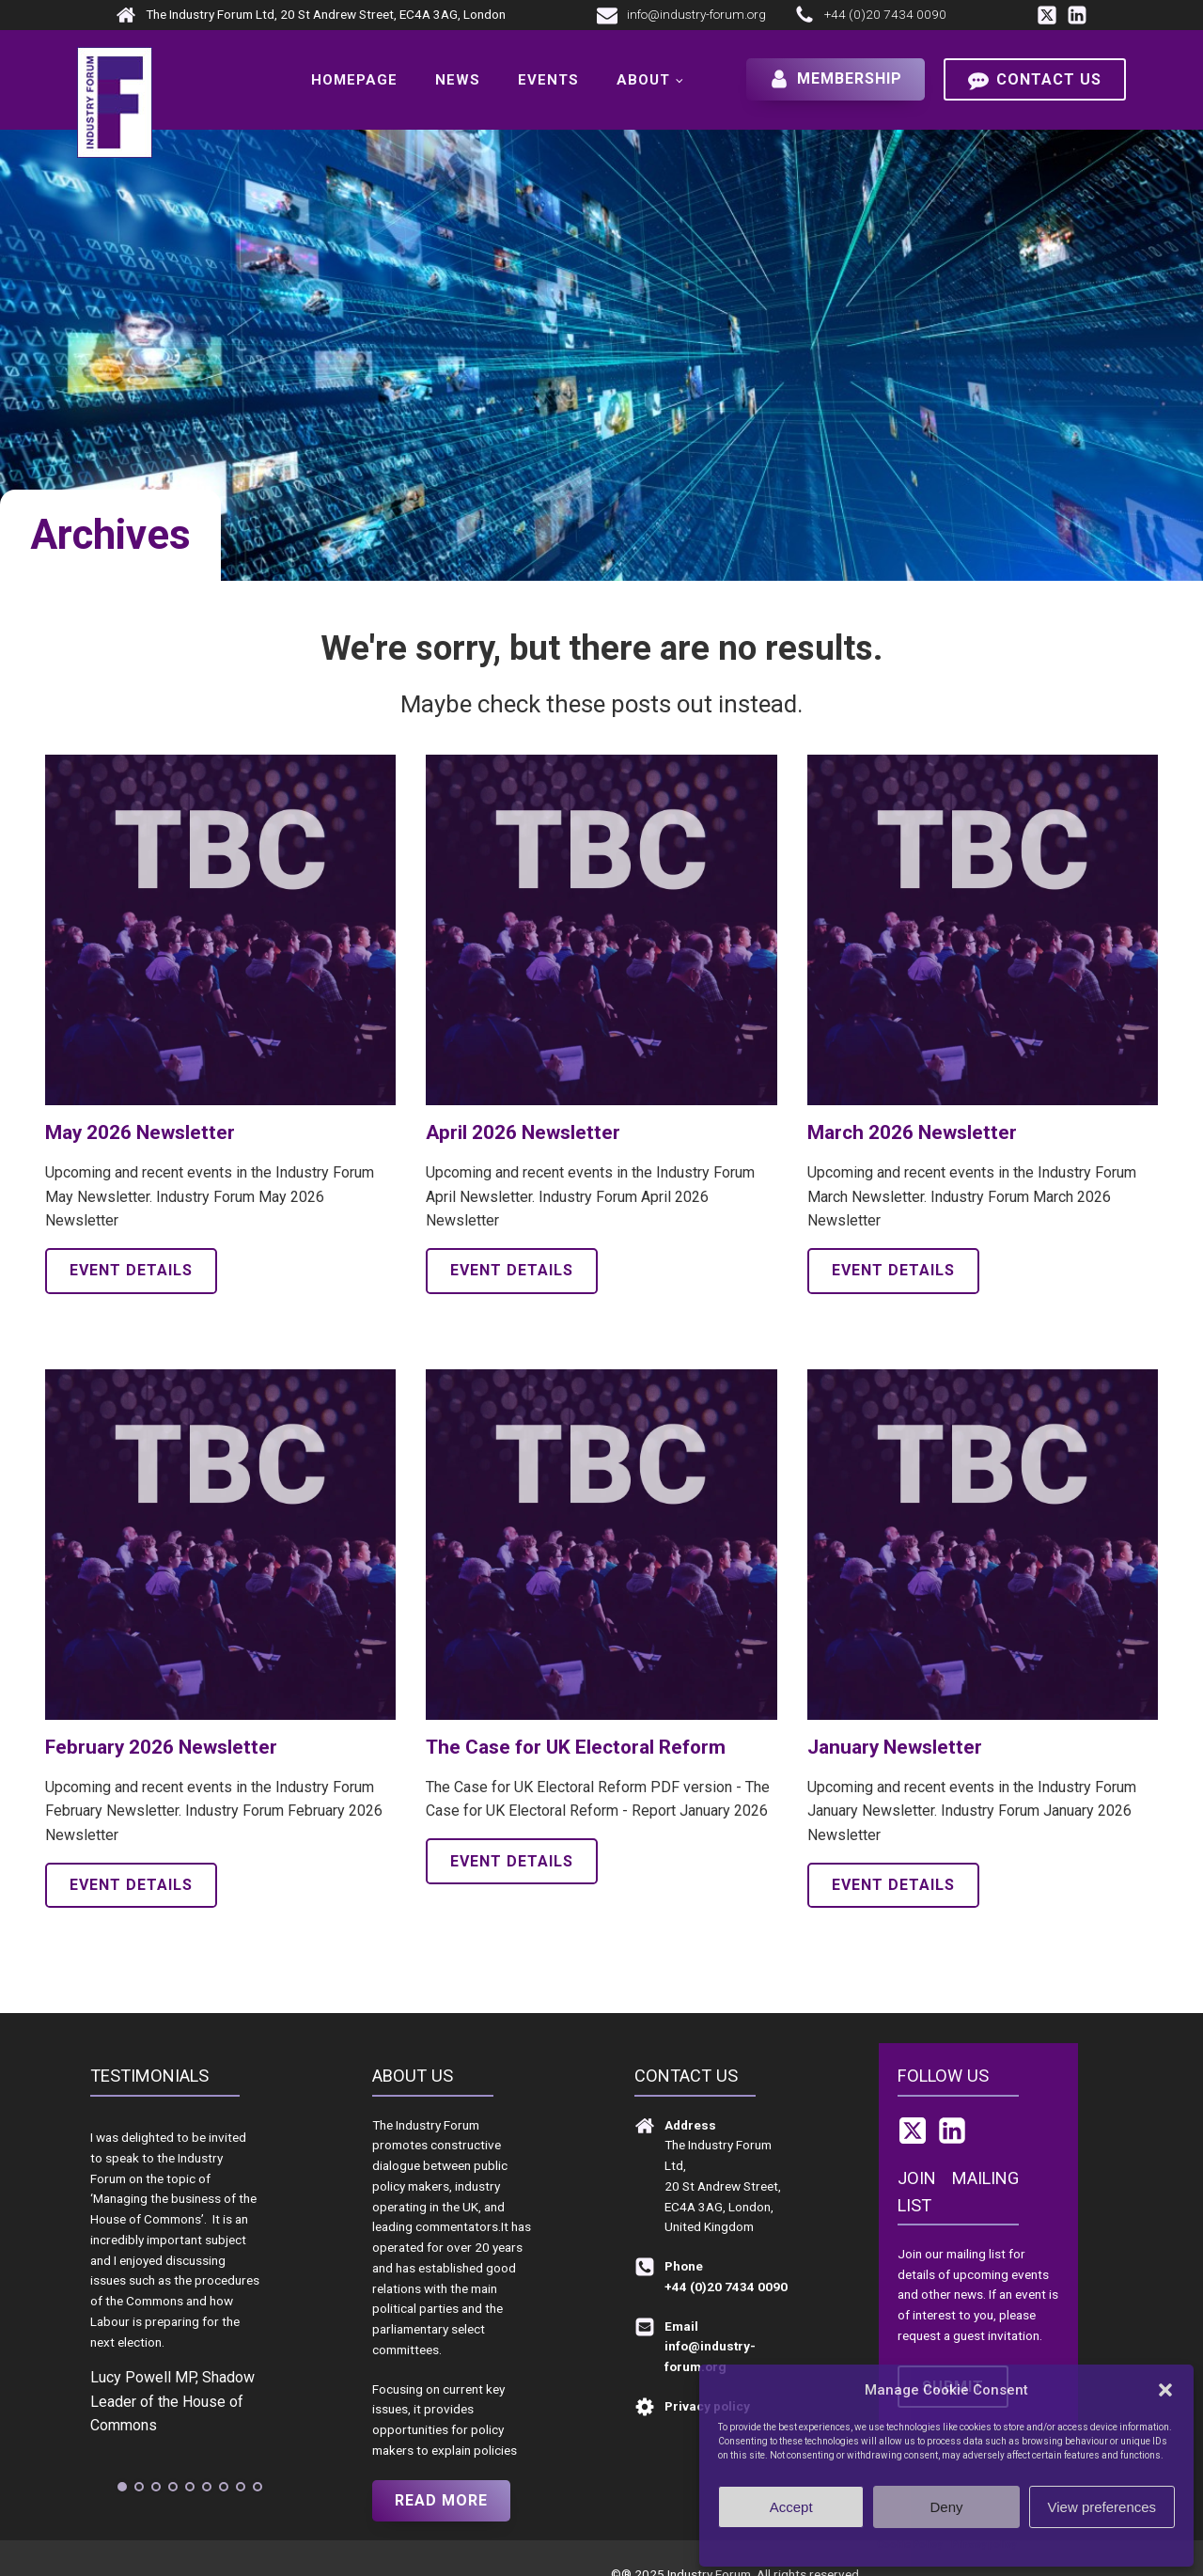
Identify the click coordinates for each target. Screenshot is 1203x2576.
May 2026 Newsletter (140, 1132)
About (643, 79)
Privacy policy (983, 2544)
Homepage (354, 79)
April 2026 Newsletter (523, 1132)
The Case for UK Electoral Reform (576, 1747)
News (457, 79)
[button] (1165, 2390)
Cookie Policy (909, 2544)
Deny (946, 2507)
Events (548, 79)
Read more (441, 2500)
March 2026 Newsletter (912, 1132)
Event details (131, 1270)
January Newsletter (894, 1747)
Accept (791, 2507)
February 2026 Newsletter (161, 1747)
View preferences (1102, 2507)
